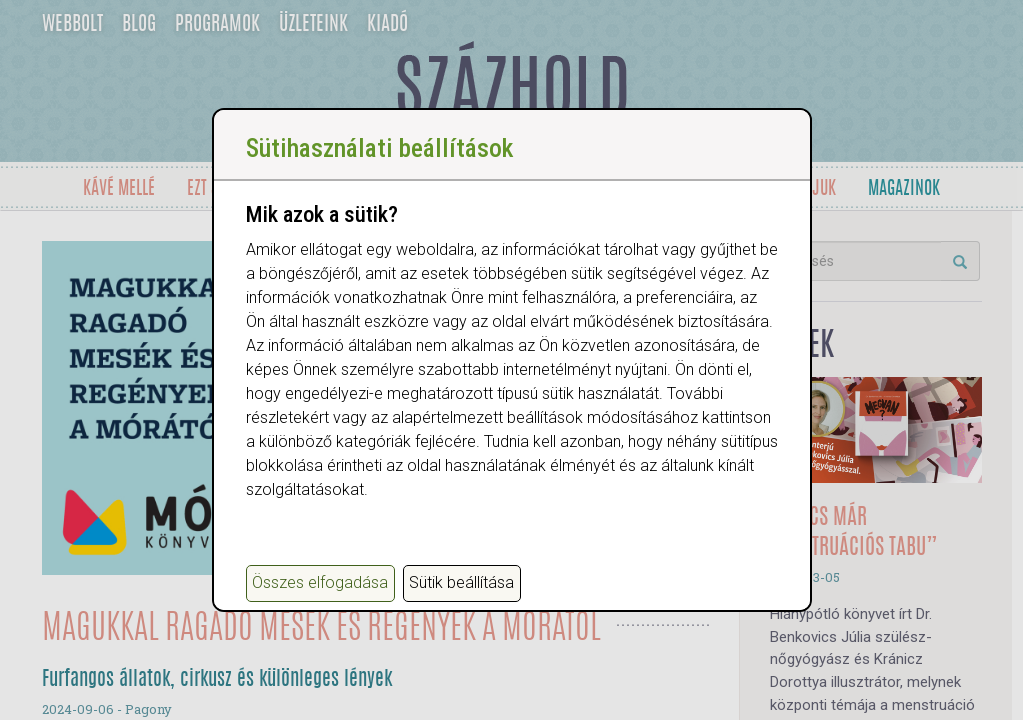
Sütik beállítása (461, 582)
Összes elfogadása (320, 582)
